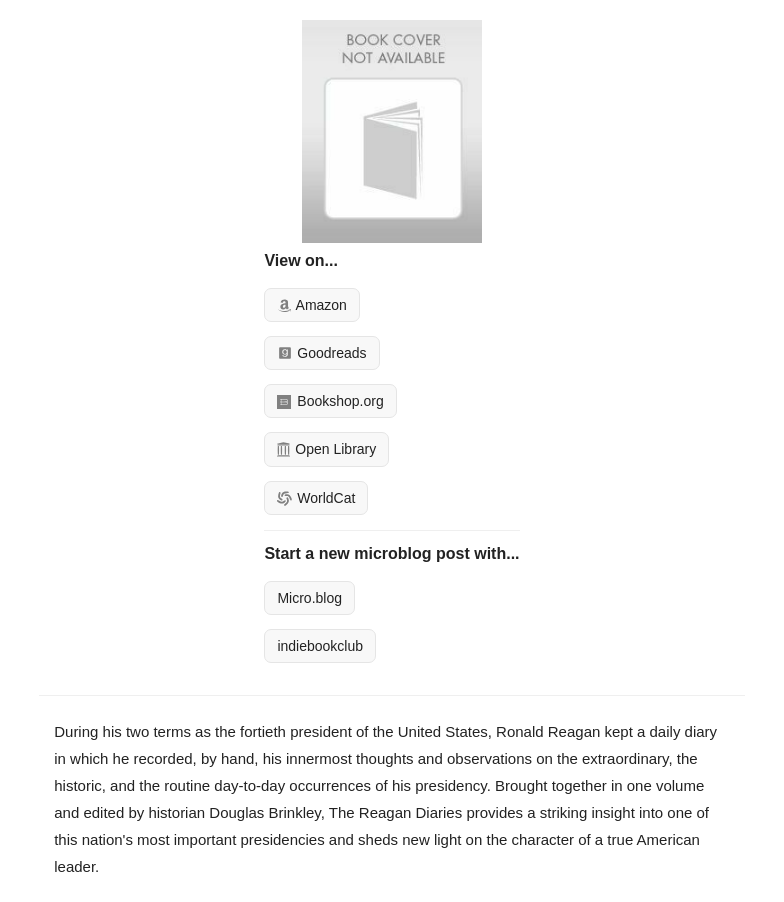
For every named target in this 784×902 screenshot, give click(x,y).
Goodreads (321, 353)
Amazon (311, 305)
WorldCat (316, 498)
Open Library (326, 449)
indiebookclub (320, 646)
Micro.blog (309, 598)
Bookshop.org (330, 401)
